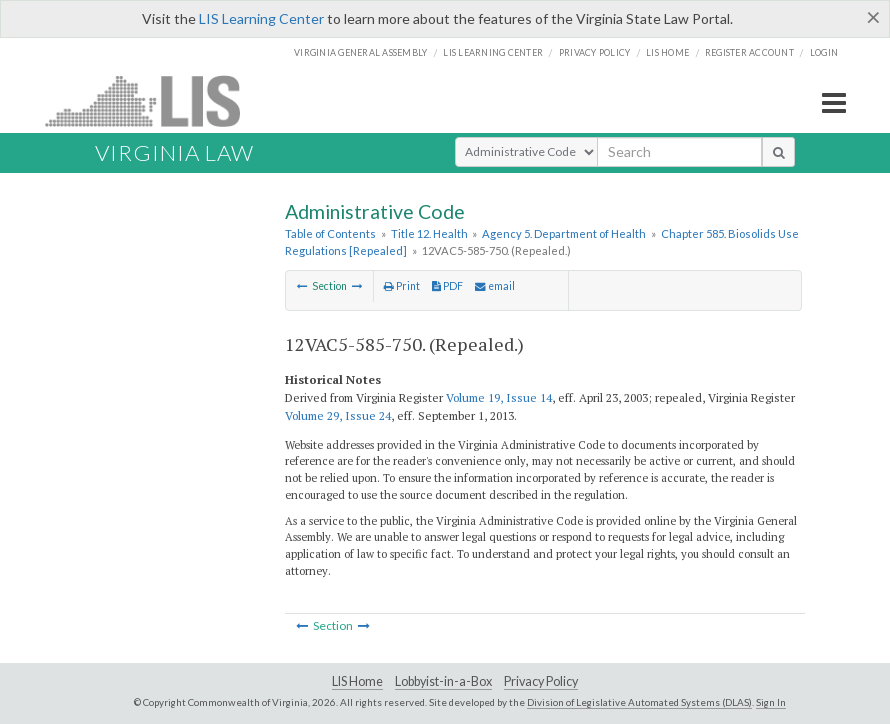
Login (824, 52)
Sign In (771, 702)
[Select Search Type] (526, 152)
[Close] (873, 17)
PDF (447, 286)
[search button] (778, 152)
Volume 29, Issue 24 (338, 415)
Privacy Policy (595, 52)
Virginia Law (174, 152)
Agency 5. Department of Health (564, 233)
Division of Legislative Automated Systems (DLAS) (639, 702)
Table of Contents (330, 233)
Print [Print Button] (402, 286)
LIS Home (357, 681)
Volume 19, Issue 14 (499, 397)
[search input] (679, 152)
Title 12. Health (429, 233)
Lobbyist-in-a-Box (443, 681)
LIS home (667, 52)
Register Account (749, 52)
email (495, 286)
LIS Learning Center (261, 18)
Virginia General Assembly (360, 52)
